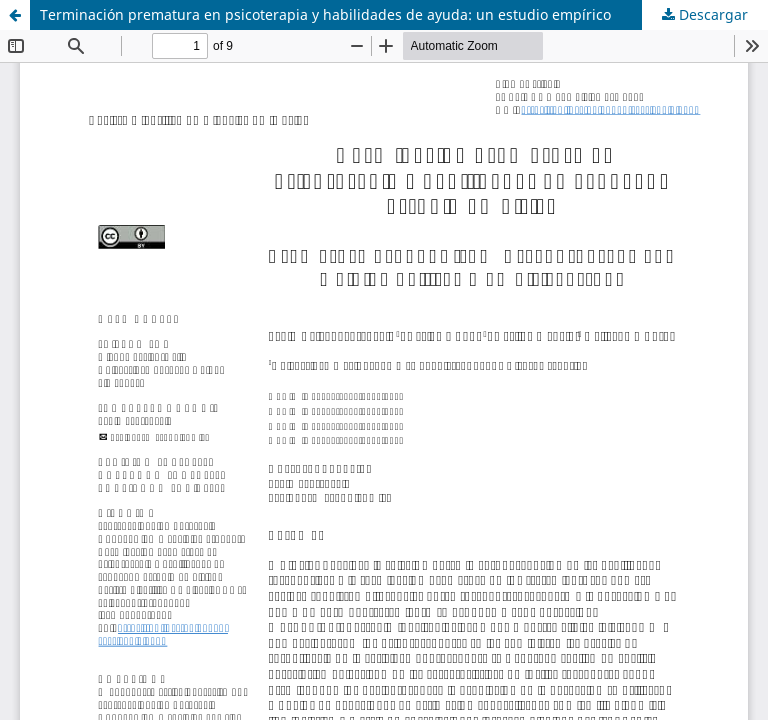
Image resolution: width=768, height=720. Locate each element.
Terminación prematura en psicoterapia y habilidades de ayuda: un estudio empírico (325, 14)
